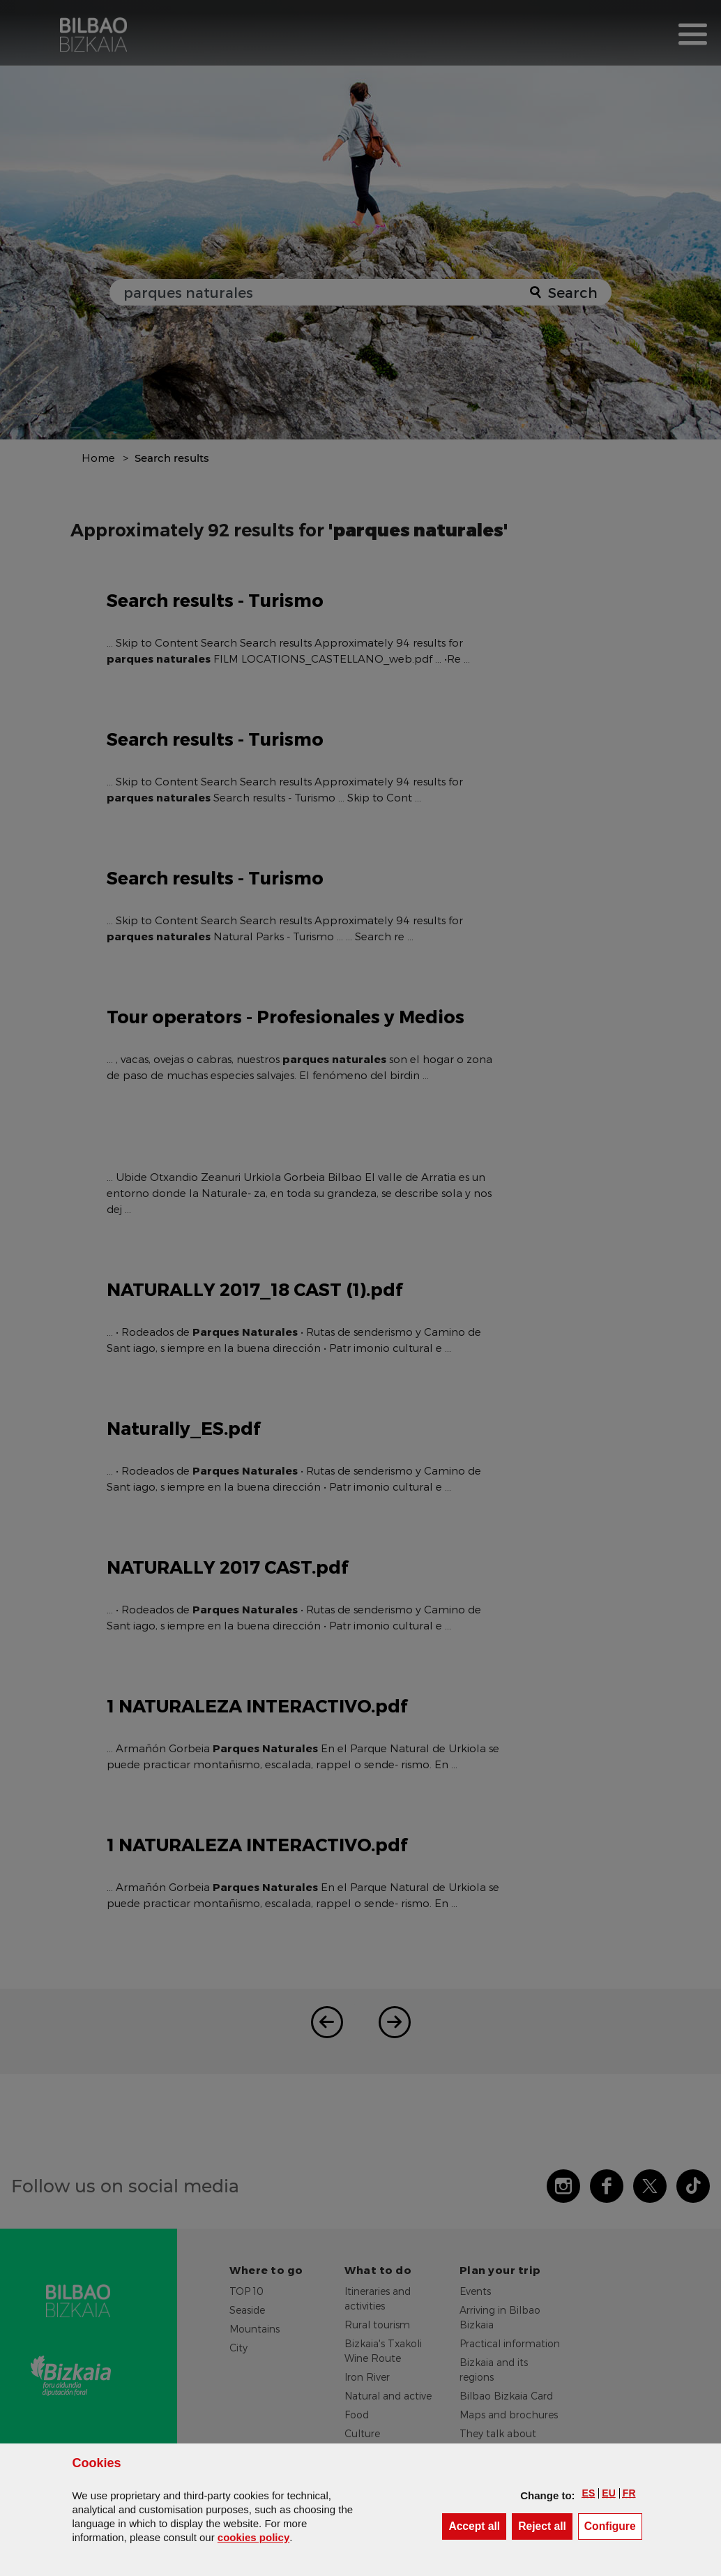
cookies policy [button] (253, 2537)
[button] (588, 2493)
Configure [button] (613, 2525)
